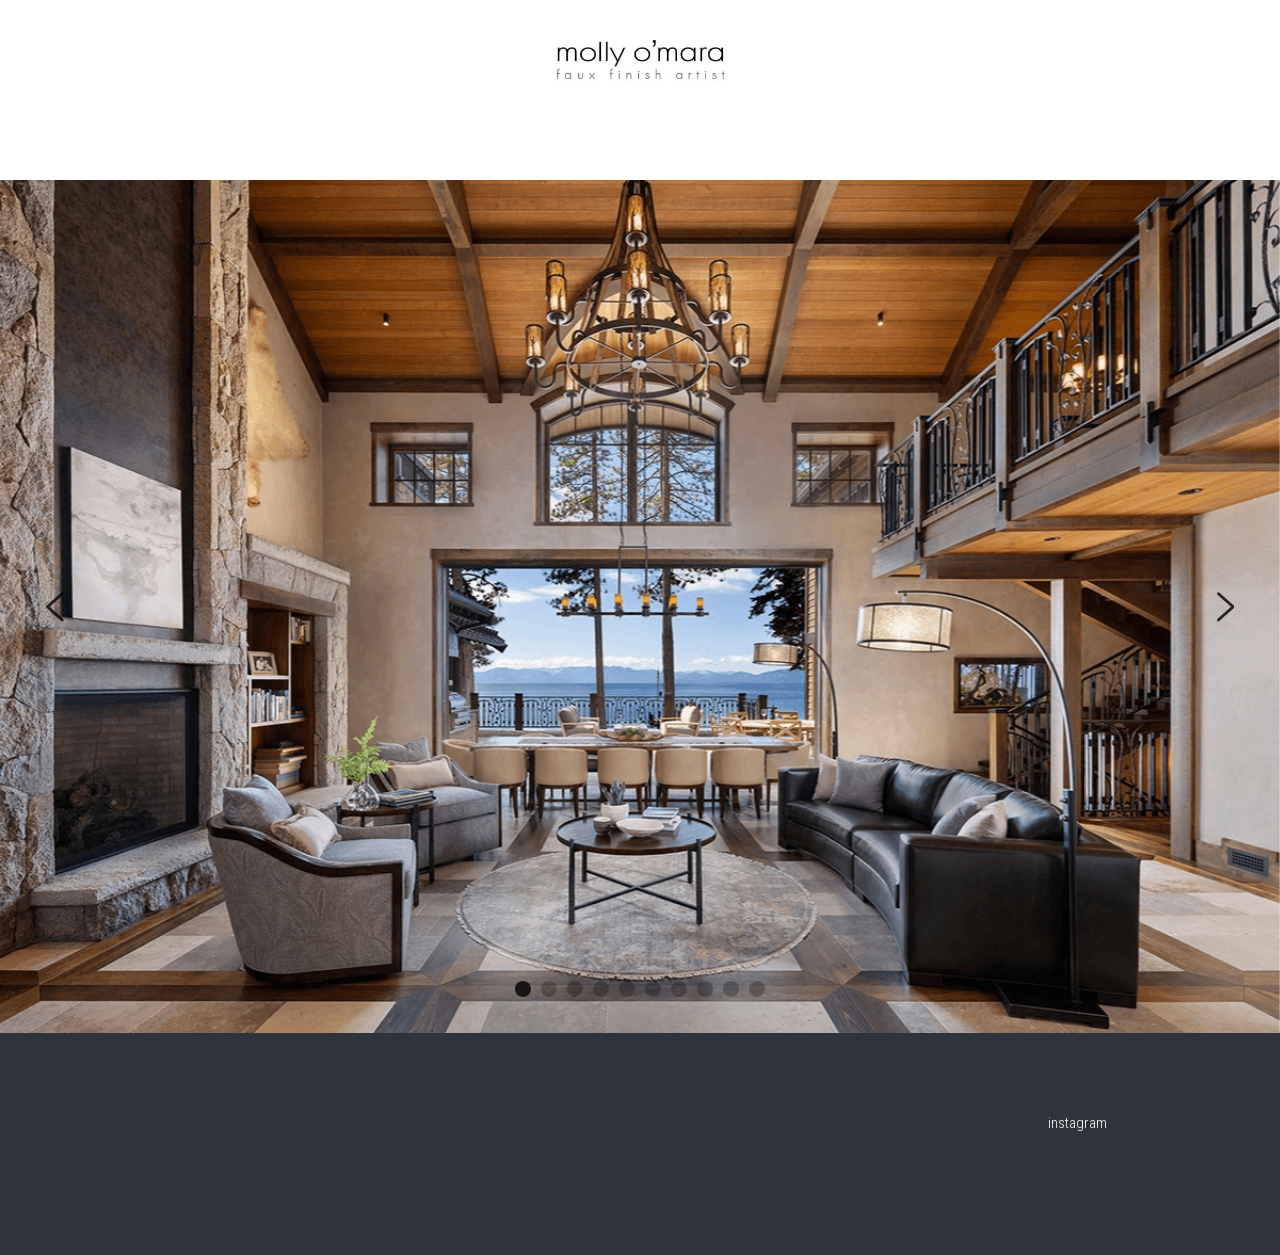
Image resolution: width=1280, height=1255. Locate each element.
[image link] (640, 54)
